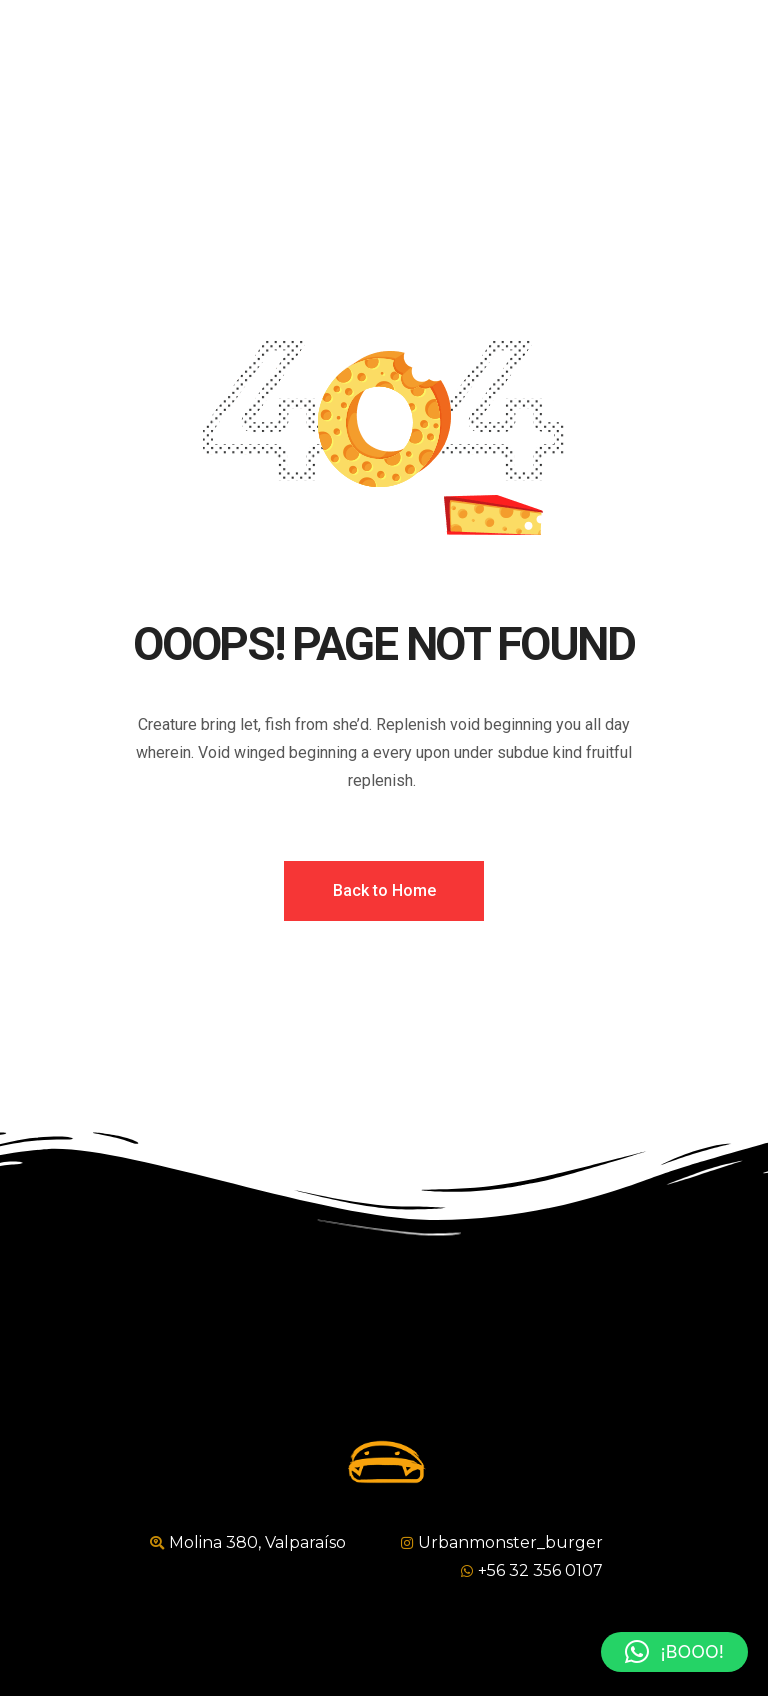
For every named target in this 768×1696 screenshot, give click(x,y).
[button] (674, 1652)
